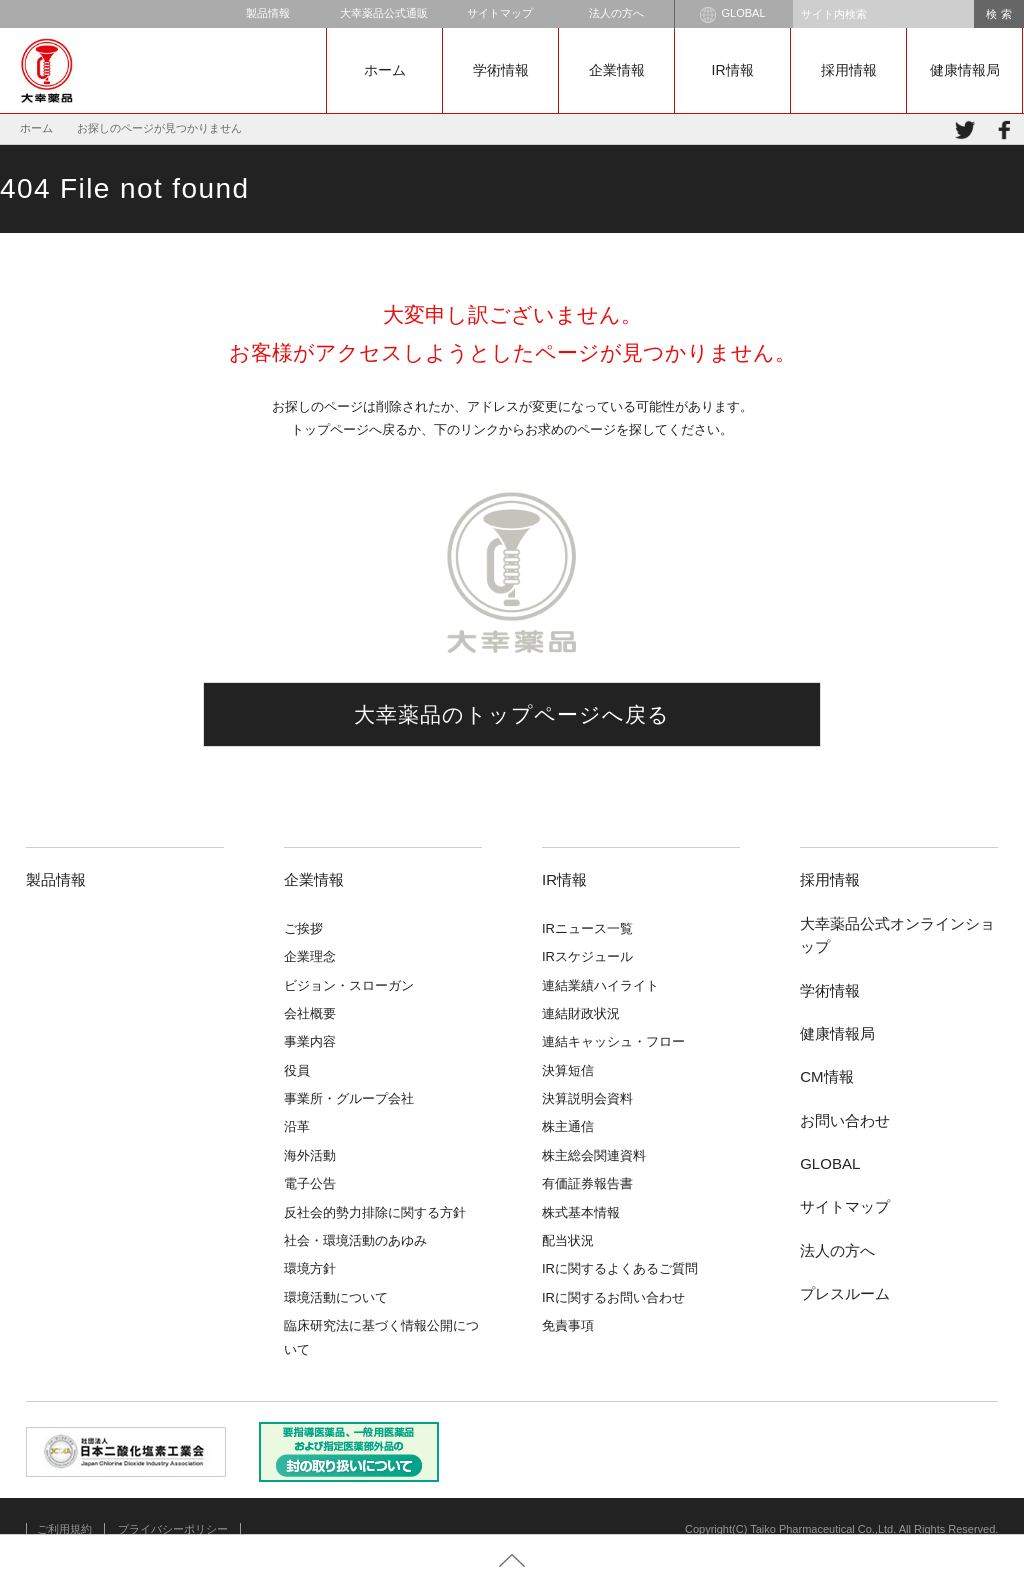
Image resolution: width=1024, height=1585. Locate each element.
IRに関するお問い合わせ (613, 1297)
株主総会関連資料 (594, 1155)
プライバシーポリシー (173, 1529)
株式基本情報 (581, 1212)
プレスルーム (845, 1293)
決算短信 (568, 1070)
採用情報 (849, 70)
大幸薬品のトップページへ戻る (512, 714)
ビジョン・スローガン (349, 985)
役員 (297, 1070)
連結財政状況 (581, 1013)
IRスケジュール (587, 956)
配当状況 (568, 1240)
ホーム (385, 70)
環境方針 (310, 1268)
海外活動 (310, 1155)
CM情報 (826, 1076)
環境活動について (336, 1297)
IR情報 (733, 70)
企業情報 (617, 70)
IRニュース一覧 (587, 928)
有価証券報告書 (587, 1183)
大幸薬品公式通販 (384, 13)
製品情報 (268, 13)
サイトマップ (500, 13)
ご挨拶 (303, 928)
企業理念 (310, 956)
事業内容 (310, 1041)
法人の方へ (616, 13)
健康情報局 (965, 70)
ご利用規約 (64, 1529)
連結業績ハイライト (600, 985)
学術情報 (501, 70)
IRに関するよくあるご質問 (620, 1268)
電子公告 (310, 1183)
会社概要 (310, 1013)
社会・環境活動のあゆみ (355, 1240)
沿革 (297, 1126)
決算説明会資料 (587, 1098)
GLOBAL (732, 15)
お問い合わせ (845, 1120)
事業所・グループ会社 (349, 1098)
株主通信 (568, 1126)
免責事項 (568, 1325)
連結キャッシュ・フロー (613, 1041)
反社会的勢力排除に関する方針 (375, 1212)
